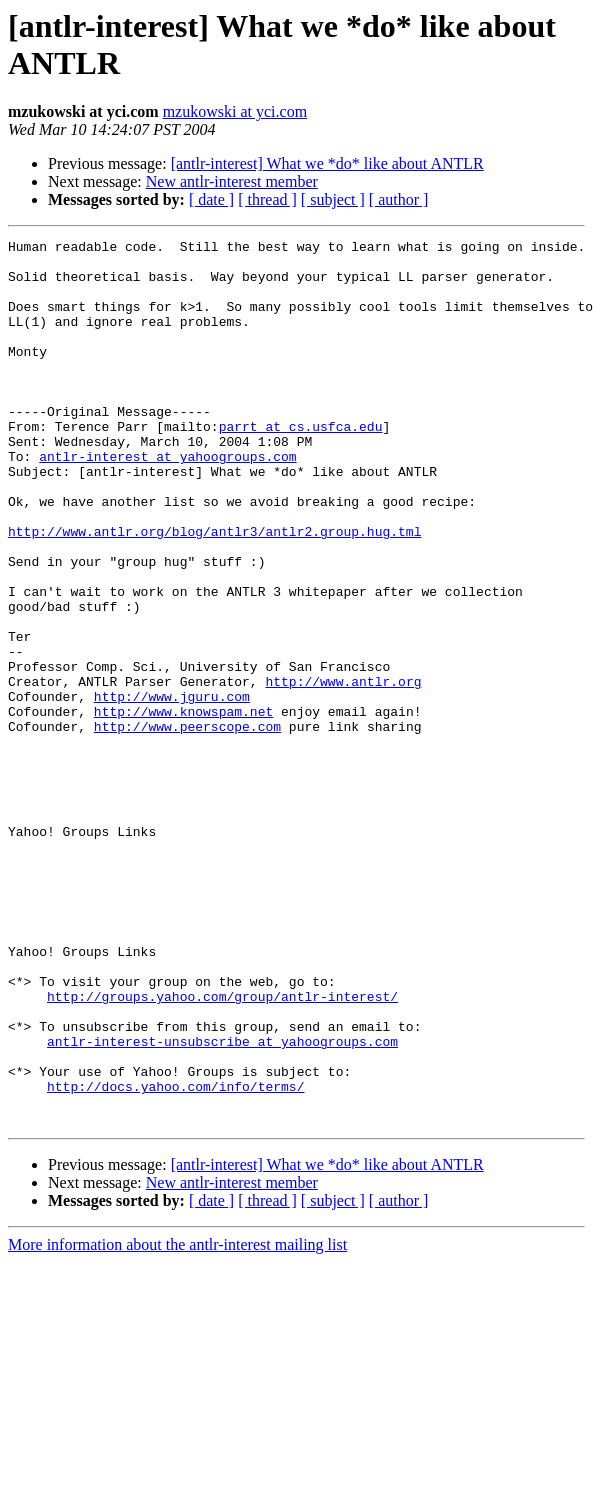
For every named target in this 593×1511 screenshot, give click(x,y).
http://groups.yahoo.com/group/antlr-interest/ (222, 1149)
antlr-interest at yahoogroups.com (167, 501)
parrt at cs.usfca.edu (301, 465)
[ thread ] (267, 199)
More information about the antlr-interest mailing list (177, 1421)
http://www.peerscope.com (187, 825)
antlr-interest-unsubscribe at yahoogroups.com (222, 1203)
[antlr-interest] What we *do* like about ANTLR (327, 163)
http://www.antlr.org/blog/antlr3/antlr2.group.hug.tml (214, 591)
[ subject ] (333, 199)
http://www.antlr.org (343, 771)
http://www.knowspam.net (183, 807)
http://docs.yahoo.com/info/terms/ (175, 1257)
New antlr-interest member (232, 181)
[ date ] (211, 199)
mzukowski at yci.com (235, 111)
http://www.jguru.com (172, 789)
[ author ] (399, 199)
